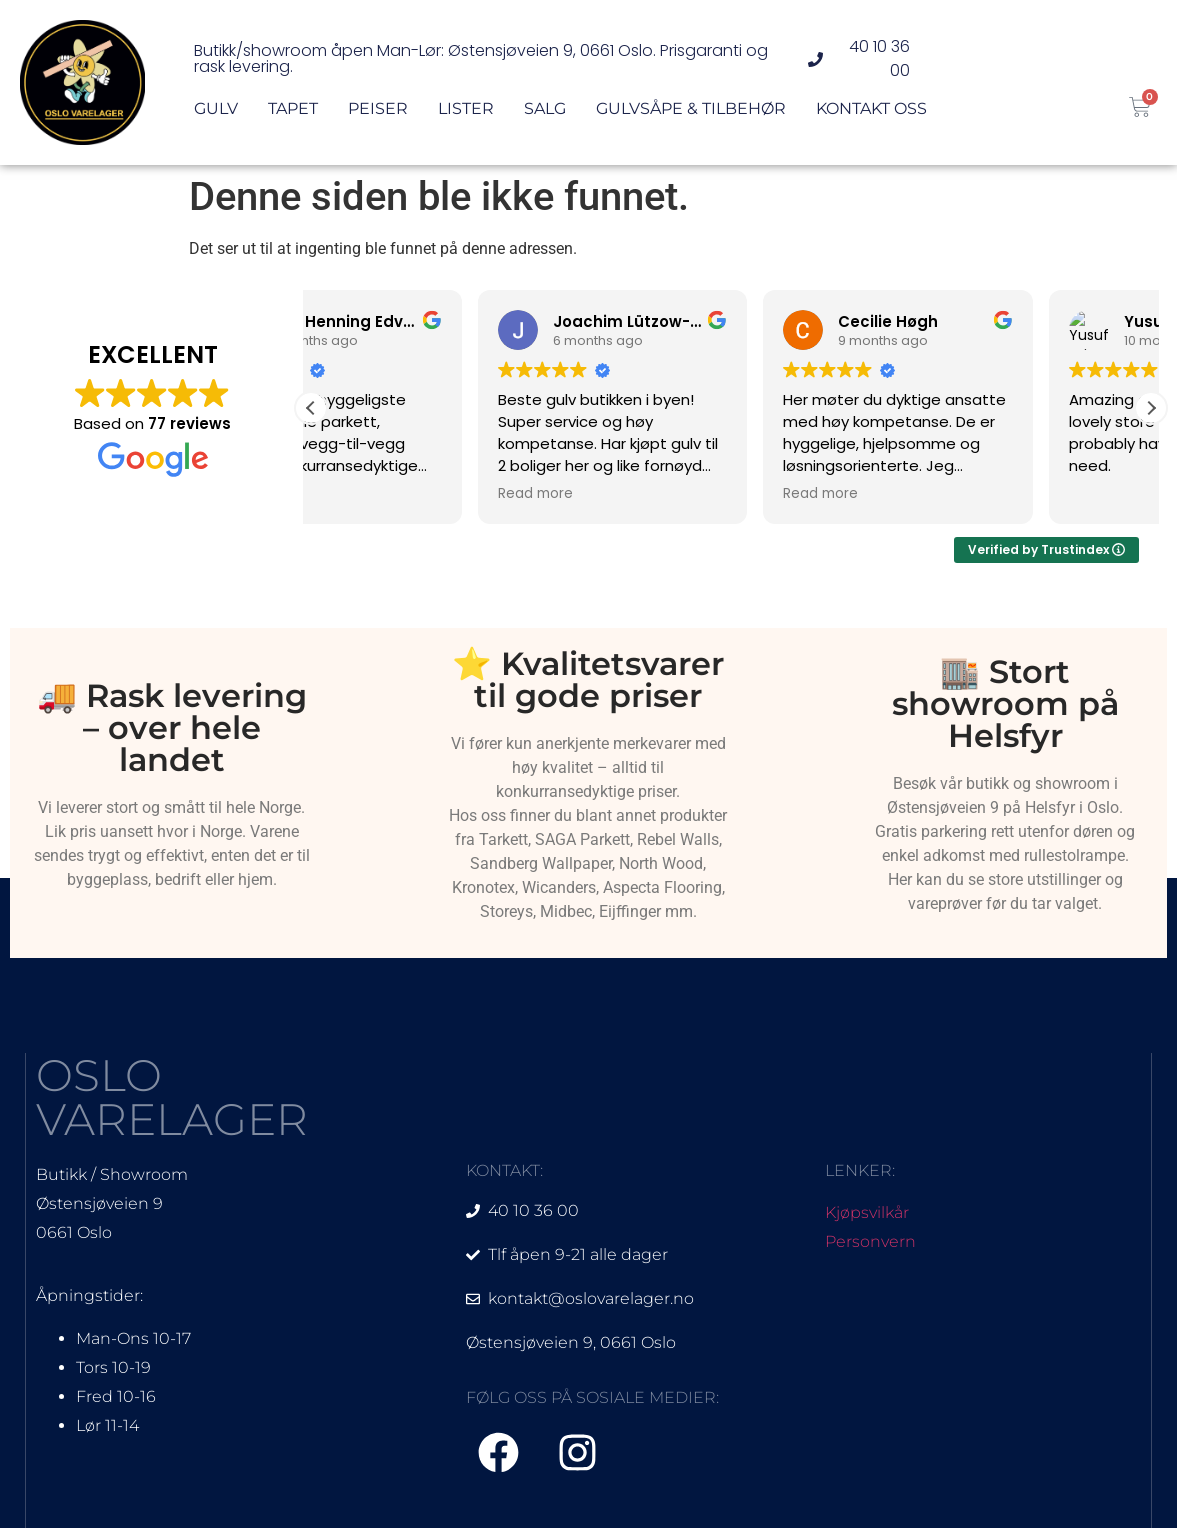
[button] (1151, 408)
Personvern (870, 1241)
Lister (466, 115)
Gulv (216, 115)
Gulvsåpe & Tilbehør (691, 115)
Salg (545, 115)
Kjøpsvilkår (867, 1212)
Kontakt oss (871, 115)
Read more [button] (368, 494)
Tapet (293, 115)
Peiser (378, 115)
